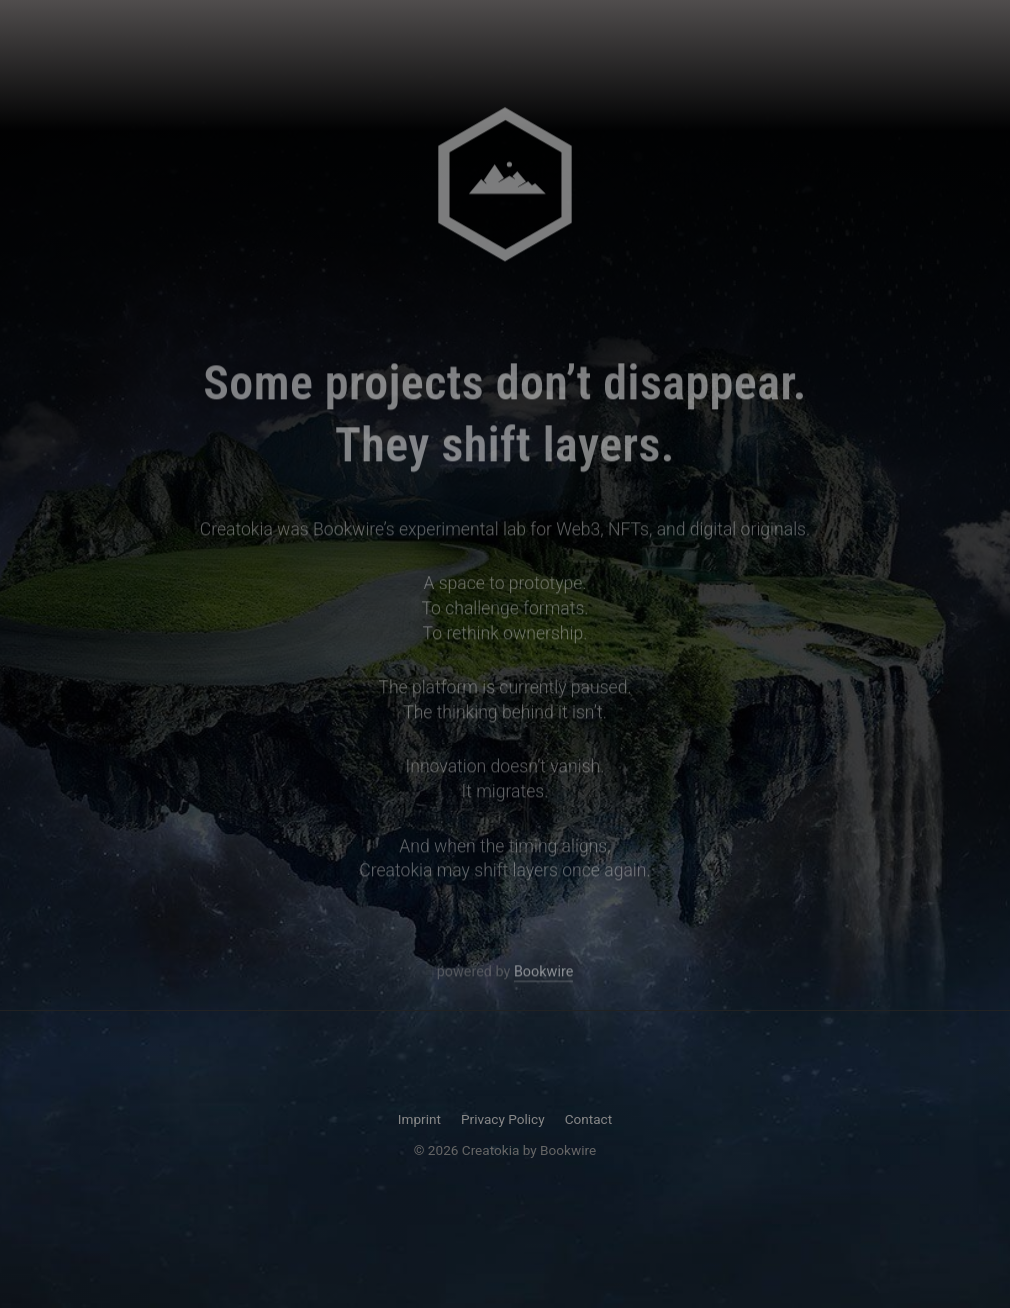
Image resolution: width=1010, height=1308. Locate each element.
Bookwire (543, 973)
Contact (589, 1119)
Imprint (419, 1119)
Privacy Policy (503, 1119)
